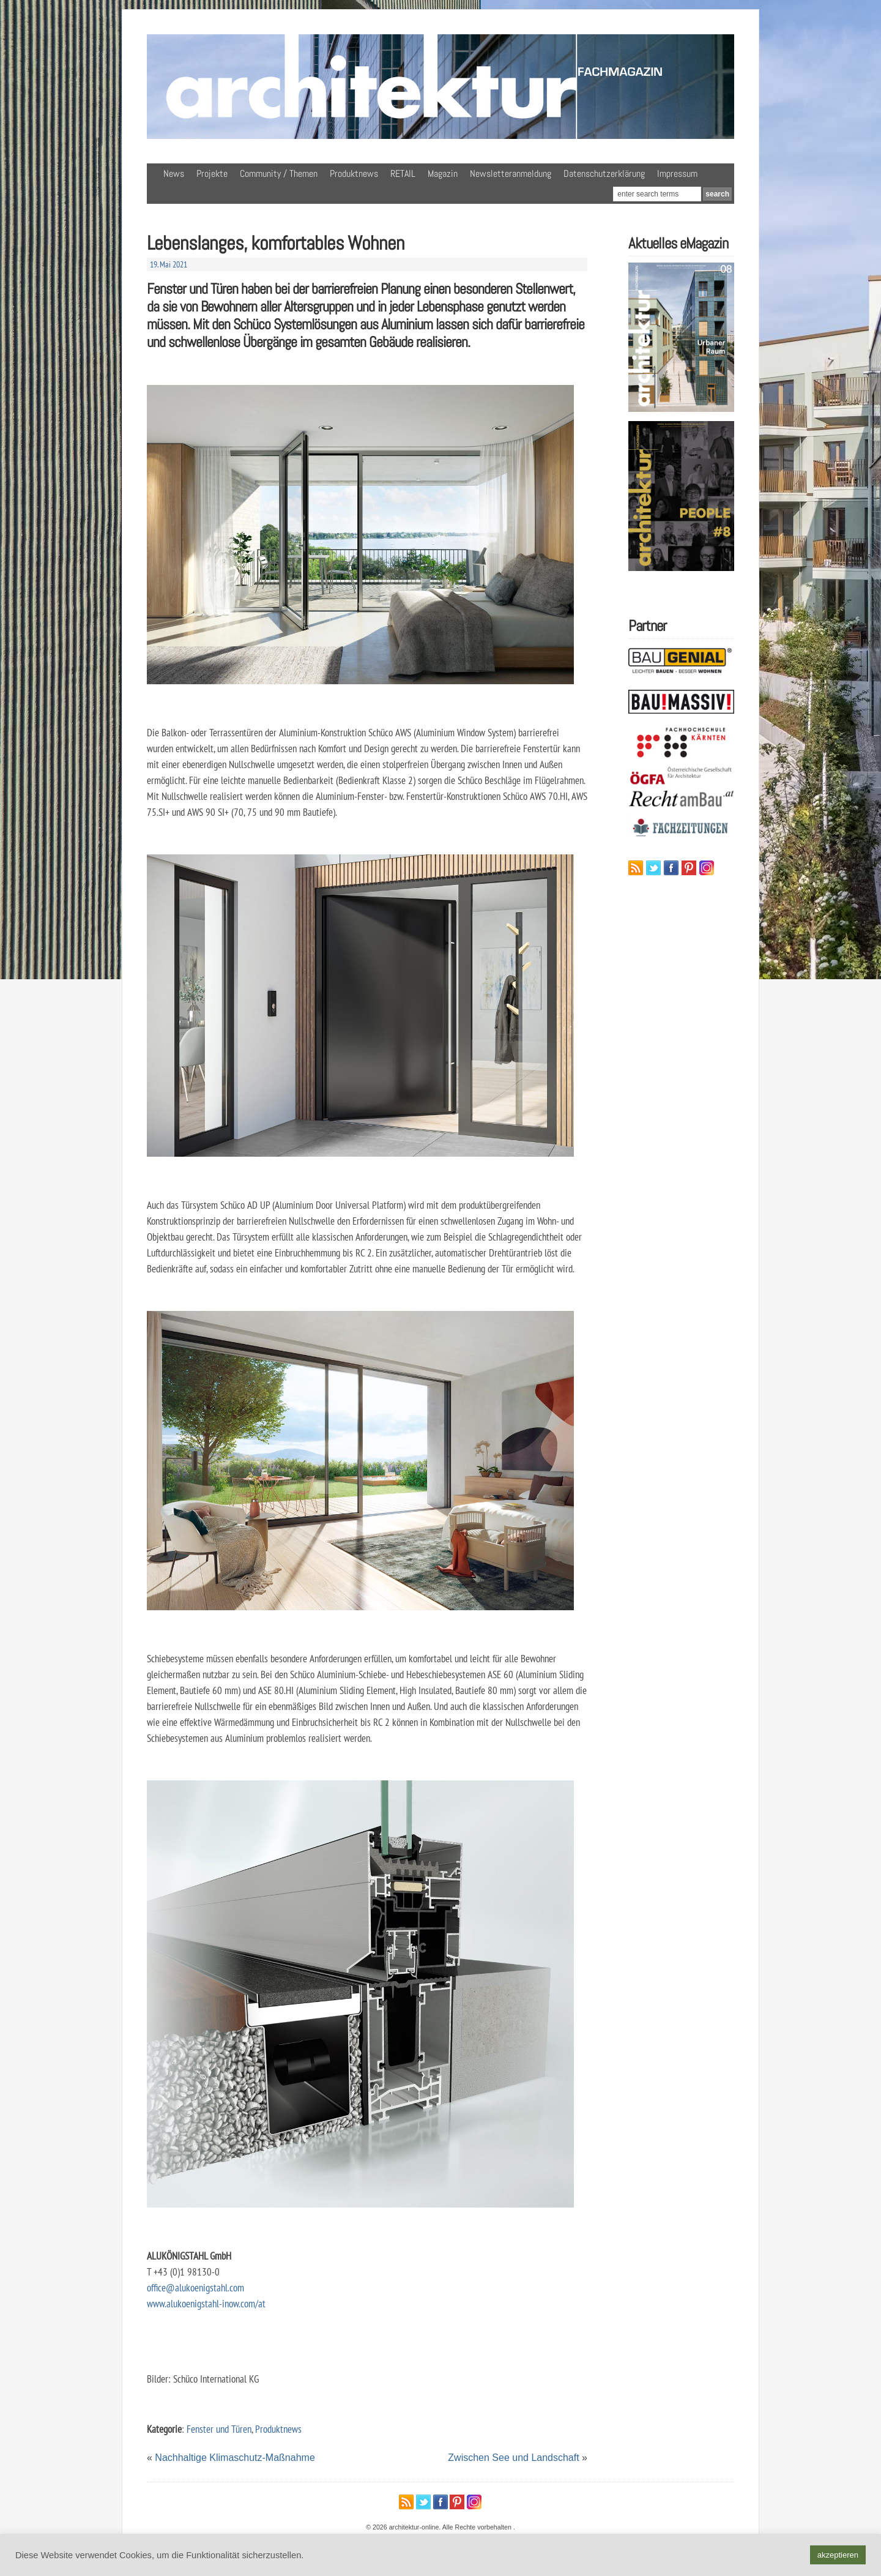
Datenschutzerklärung (604, 173)
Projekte (212, 173)
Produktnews (354, 173)
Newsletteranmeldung (510, 173)
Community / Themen (279, 173)
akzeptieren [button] (837, 2554)
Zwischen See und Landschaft (513, 2457)
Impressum (677, 173)
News (173, 173)
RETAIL (402, 173)
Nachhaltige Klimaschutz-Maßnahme (234, 2457)
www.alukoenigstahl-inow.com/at (206, 2303)
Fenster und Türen (219, 2429)
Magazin (443, 173)
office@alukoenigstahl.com (195, 2287)
